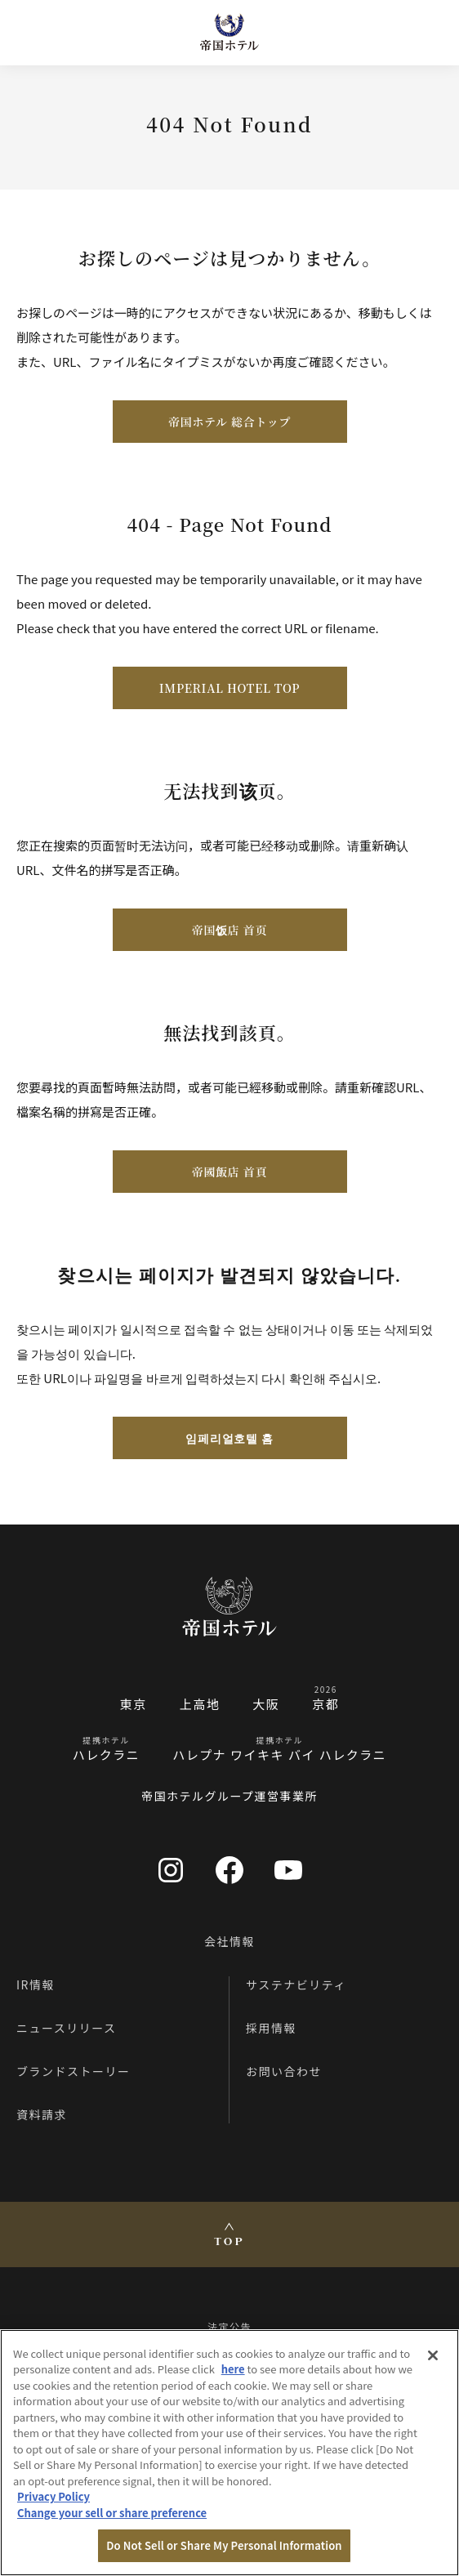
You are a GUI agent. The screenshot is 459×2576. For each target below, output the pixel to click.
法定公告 (229, 2326)
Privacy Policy (53, 2496)
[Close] (433, 2355)
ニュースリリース (66, 2028)
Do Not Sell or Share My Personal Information (223, 2545)
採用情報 (271, 2028)
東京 (133, 1703)
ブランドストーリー (73, 2071)
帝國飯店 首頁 (229, 1171)
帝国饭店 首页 (229, 930)
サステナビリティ (296, 1984)
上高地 (200, 1703)
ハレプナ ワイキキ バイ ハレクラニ (279, 1754)
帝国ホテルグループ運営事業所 (229, 1796)
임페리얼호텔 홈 (229, 1438)
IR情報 (35, 1984)
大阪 (265, 1703)
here (233, 2369)
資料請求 (41, 2114)
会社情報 (229, 1941)
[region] (229, 2452)
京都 (325, 1703)
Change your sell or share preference (112, 2512)
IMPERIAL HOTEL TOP (229, 688)
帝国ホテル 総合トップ (229, 421)
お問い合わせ (284, 2071)
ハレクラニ (106, 1754)
